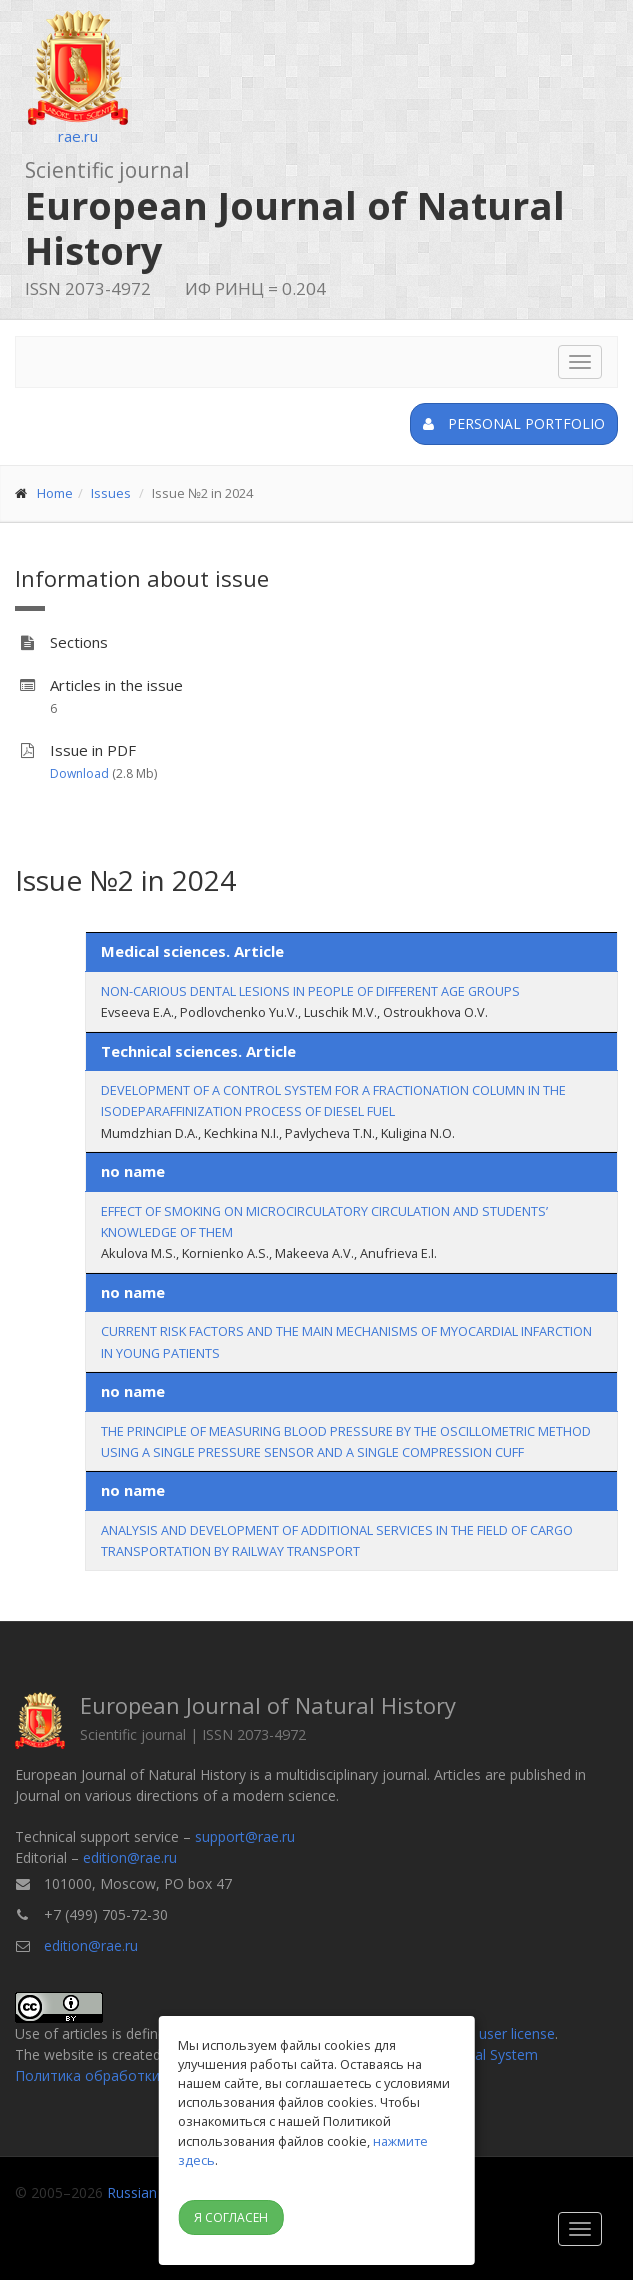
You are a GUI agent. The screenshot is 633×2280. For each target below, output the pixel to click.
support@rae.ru (245, 1836)
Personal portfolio (514, 423)
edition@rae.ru (130, 1857)
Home (55, 493)
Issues (111, 493)
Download (79, 773)
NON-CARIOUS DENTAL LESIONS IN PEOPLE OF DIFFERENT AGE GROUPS (310, 991)
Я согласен (231, 2217)
